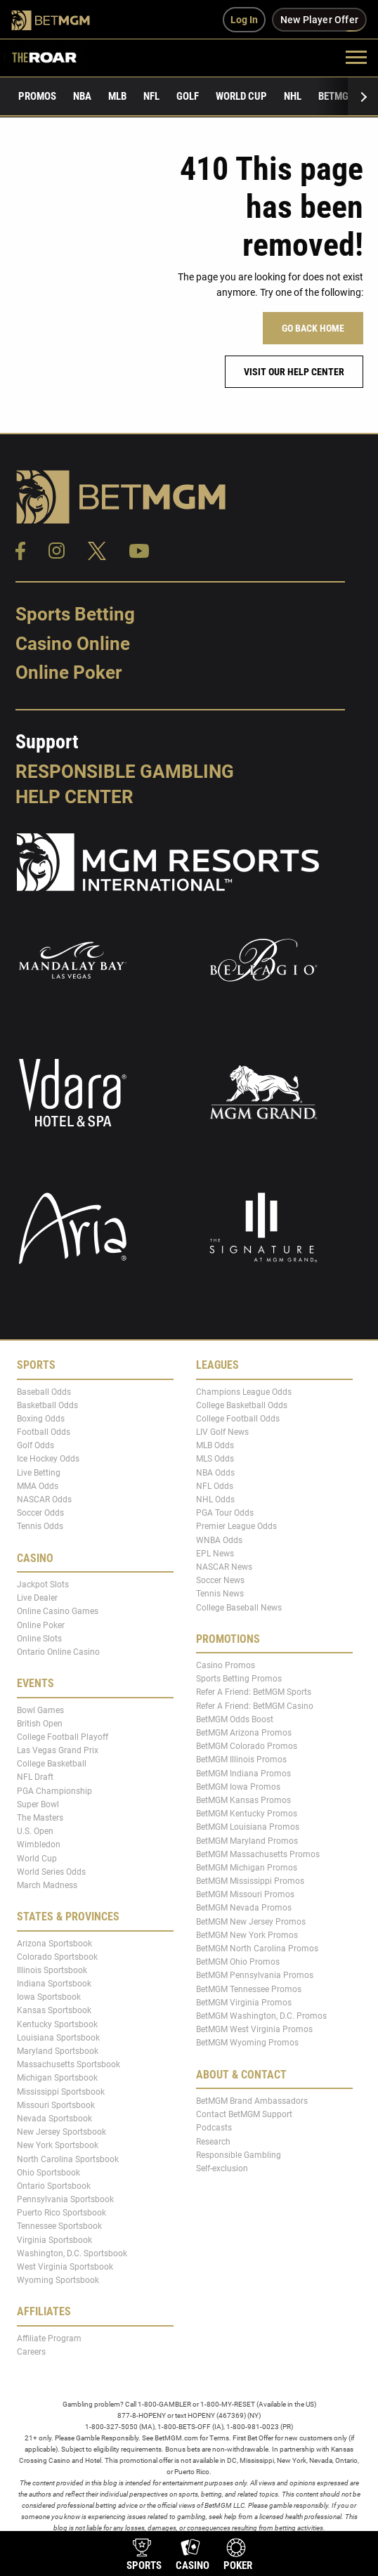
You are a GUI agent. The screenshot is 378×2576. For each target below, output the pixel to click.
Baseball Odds (44, 1391)
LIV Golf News (222, 1432)
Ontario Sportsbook (54, 2186)
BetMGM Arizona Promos (244, 1733)
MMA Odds (37, 1486)
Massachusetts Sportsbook (68, 2064)
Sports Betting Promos (239, 1679)
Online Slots (39, 1639)
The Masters (40, 1818)
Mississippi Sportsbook (61, 2091)
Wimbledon (38, 1844)
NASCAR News (224, 1567)
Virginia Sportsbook (54, 2239)
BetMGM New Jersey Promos (251, 1921)
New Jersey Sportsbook (61, 2132)
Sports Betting (75, 614)
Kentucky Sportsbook (57, 2024)
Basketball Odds (47, 1405)
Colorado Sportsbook (57, 1956)
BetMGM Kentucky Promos (246, 1814)
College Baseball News (239, 1607)
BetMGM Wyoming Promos (247, 2043)
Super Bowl (38, 1804)
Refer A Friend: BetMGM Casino (254, 1705)
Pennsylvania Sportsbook (65, 2199)
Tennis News (220, 1594)
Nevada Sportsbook (54, 2118)
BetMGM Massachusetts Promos (258, 1854)
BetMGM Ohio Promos (238, 1962)
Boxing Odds (41, 1419)
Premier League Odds (236, 1526)
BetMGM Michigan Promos (246, 1868)
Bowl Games (40, 1710)
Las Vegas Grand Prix (57, 1750)
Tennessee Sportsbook (59, 2226)
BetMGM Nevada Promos (244, 1908)
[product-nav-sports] (144, 2556)
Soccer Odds (40, 1513)
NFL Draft (35, 1777)
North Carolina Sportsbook (68, 2159)
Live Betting (38, 1472)
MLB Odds (215, 1445)
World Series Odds (51, 1872)
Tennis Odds (40, 1526)
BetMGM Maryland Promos (247, 1840)
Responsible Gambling (124, 771)
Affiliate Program (49, 2338)
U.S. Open (35, 1831)
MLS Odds (215, 1459)
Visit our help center (294, 371)
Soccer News (220, 1580)
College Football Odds (238, 1419)
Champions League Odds (244, 1391)
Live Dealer (37, 1598)
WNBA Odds (219, 1539)
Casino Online (72, 643)
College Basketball (51, 1764)
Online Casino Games (57, 1611)
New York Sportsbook (57, 2145)
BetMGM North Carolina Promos (257, 1948)
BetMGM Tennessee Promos (248, 1988)
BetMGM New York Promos (247, 1935)
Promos (37, 96)
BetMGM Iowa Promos (238, 1787)
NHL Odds (215, 1499)
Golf (187, 96)
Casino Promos (225, 1665)
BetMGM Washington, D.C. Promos (261, 2016)
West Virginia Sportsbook (65, 2267)
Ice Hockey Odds (48, 1459)
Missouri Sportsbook (56, 2105)
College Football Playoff (62, 1737)
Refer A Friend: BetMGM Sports (253, 1692)
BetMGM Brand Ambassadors (252, 2101)
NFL (151, 96)
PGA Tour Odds (225, 1513)
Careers (31, 2352)
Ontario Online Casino (58, 1652)
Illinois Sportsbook (52, 1970)
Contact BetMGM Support (244, 2114)
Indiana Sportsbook (54, 1984)
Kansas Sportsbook (54, 2010)
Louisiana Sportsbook (58, 2038)
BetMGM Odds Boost (234, 1719)
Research (213, 2141)
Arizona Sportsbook (54, 1943)
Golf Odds (35, 1445)
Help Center (74, 797)
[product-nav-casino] (192, 2556)
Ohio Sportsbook (48, 2172)
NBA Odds (215, 1472)
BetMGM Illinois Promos (241, 1759)
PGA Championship (54, 1790)
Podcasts (214, 2128)
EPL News (215, 1554)
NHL (292, 96)
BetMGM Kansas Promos (243, 1800)
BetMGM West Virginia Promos (254, 2029)
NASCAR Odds (44, 1499)
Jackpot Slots (43, 1584)
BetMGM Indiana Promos (243, 1773)
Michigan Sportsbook (57, 2078)
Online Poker (68, 672)
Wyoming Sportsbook (58, 2280)
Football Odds (43, 1432)
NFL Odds (214, 1486)
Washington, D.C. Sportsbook (72, 2253)
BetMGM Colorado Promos (246, 1746)
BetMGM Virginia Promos (244, 2003)
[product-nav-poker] (237, 2556)
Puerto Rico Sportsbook (61, 2213)
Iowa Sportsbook (49, 1997)
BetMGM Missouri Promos (245, 1894)
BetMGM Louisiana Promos (247, 1827)
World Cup (241, 96)
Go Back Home (313, 328)
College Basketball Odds (241, 1405)
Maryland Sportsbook (57, 2051)
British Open (40, 1723)
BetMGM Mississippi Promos (250, 1881)
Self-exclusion (222, 2168)
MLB (117, 96)
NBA (82, 96)
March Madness (47, 1885)
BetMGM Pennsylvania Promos (254, 1975)
